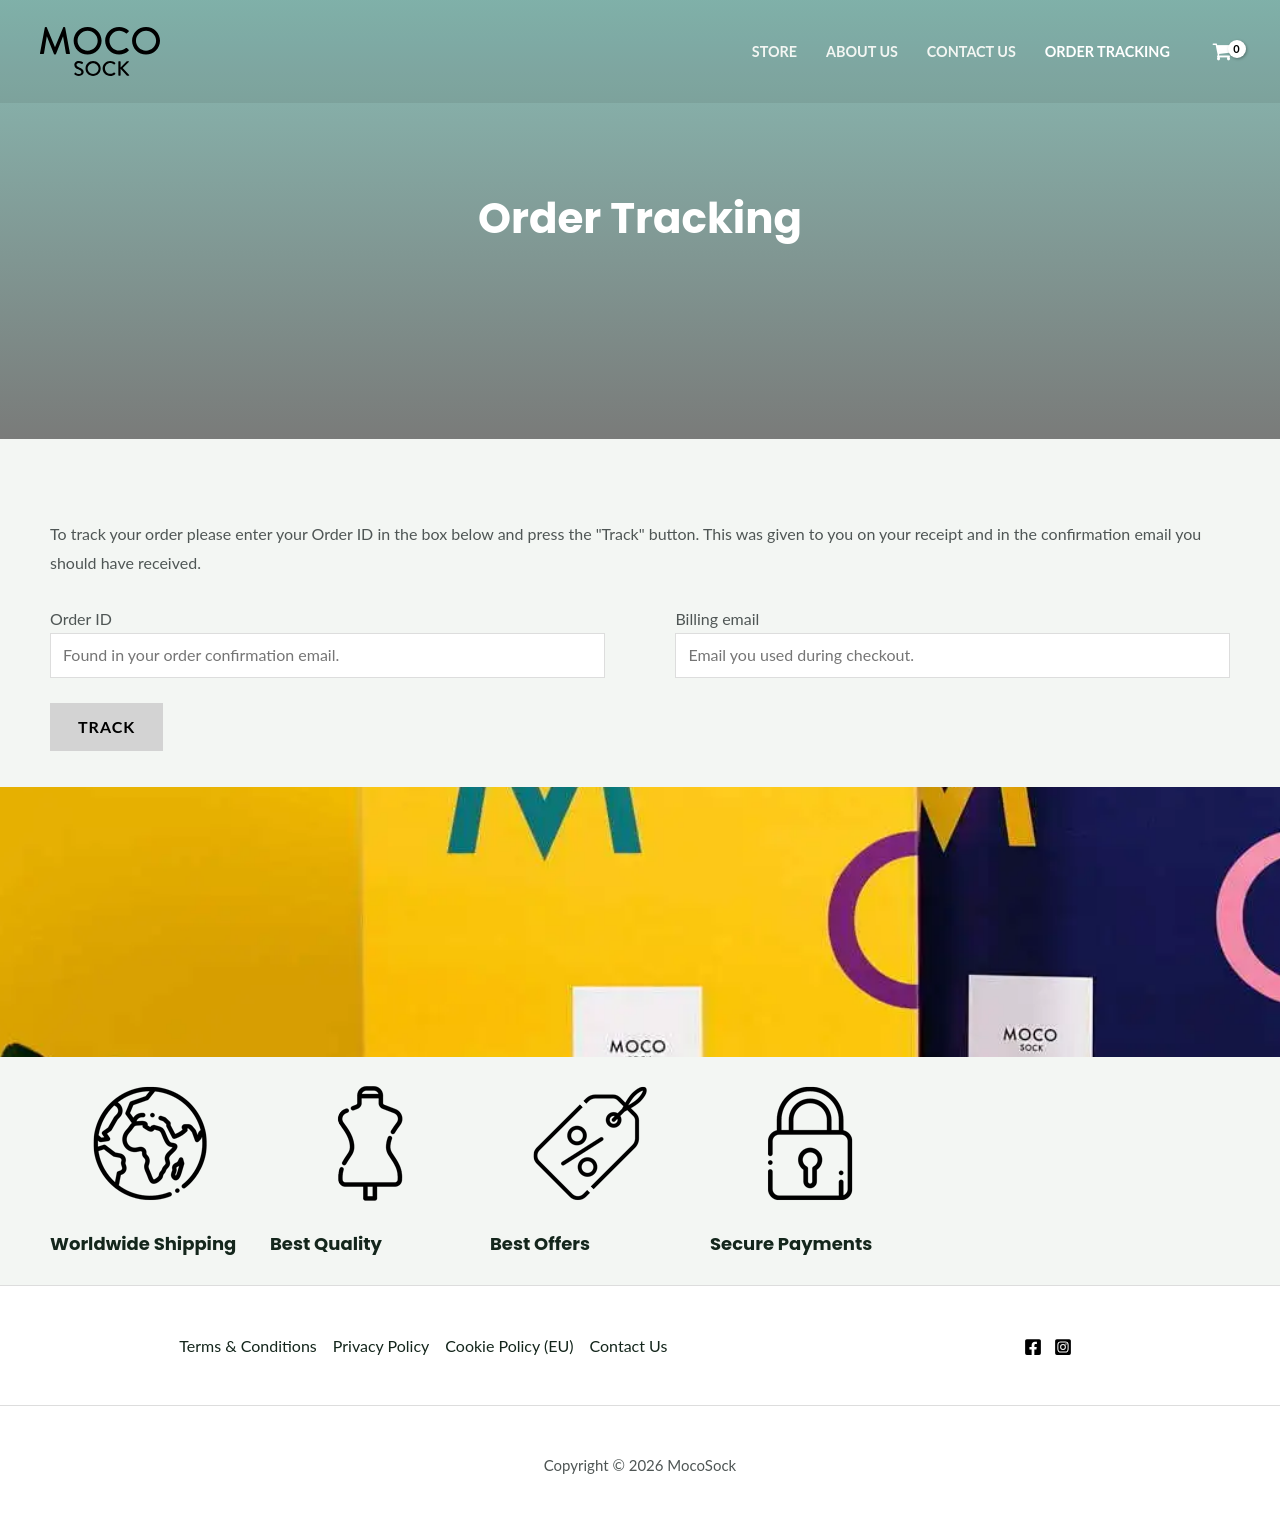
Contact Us (971, 51)
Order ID (81, 618)
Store (774, 51)
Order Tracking (1107, 51)
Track (106, 726)
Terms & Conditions (248, 1345)
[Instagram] (1063, 1347)
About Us (862, 51)
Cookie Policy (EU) (509, 1345)
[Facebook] (1033, 1347)
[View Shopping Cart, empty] (1222, 52)
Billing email (717, 618)
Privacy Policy (381, 1345)
